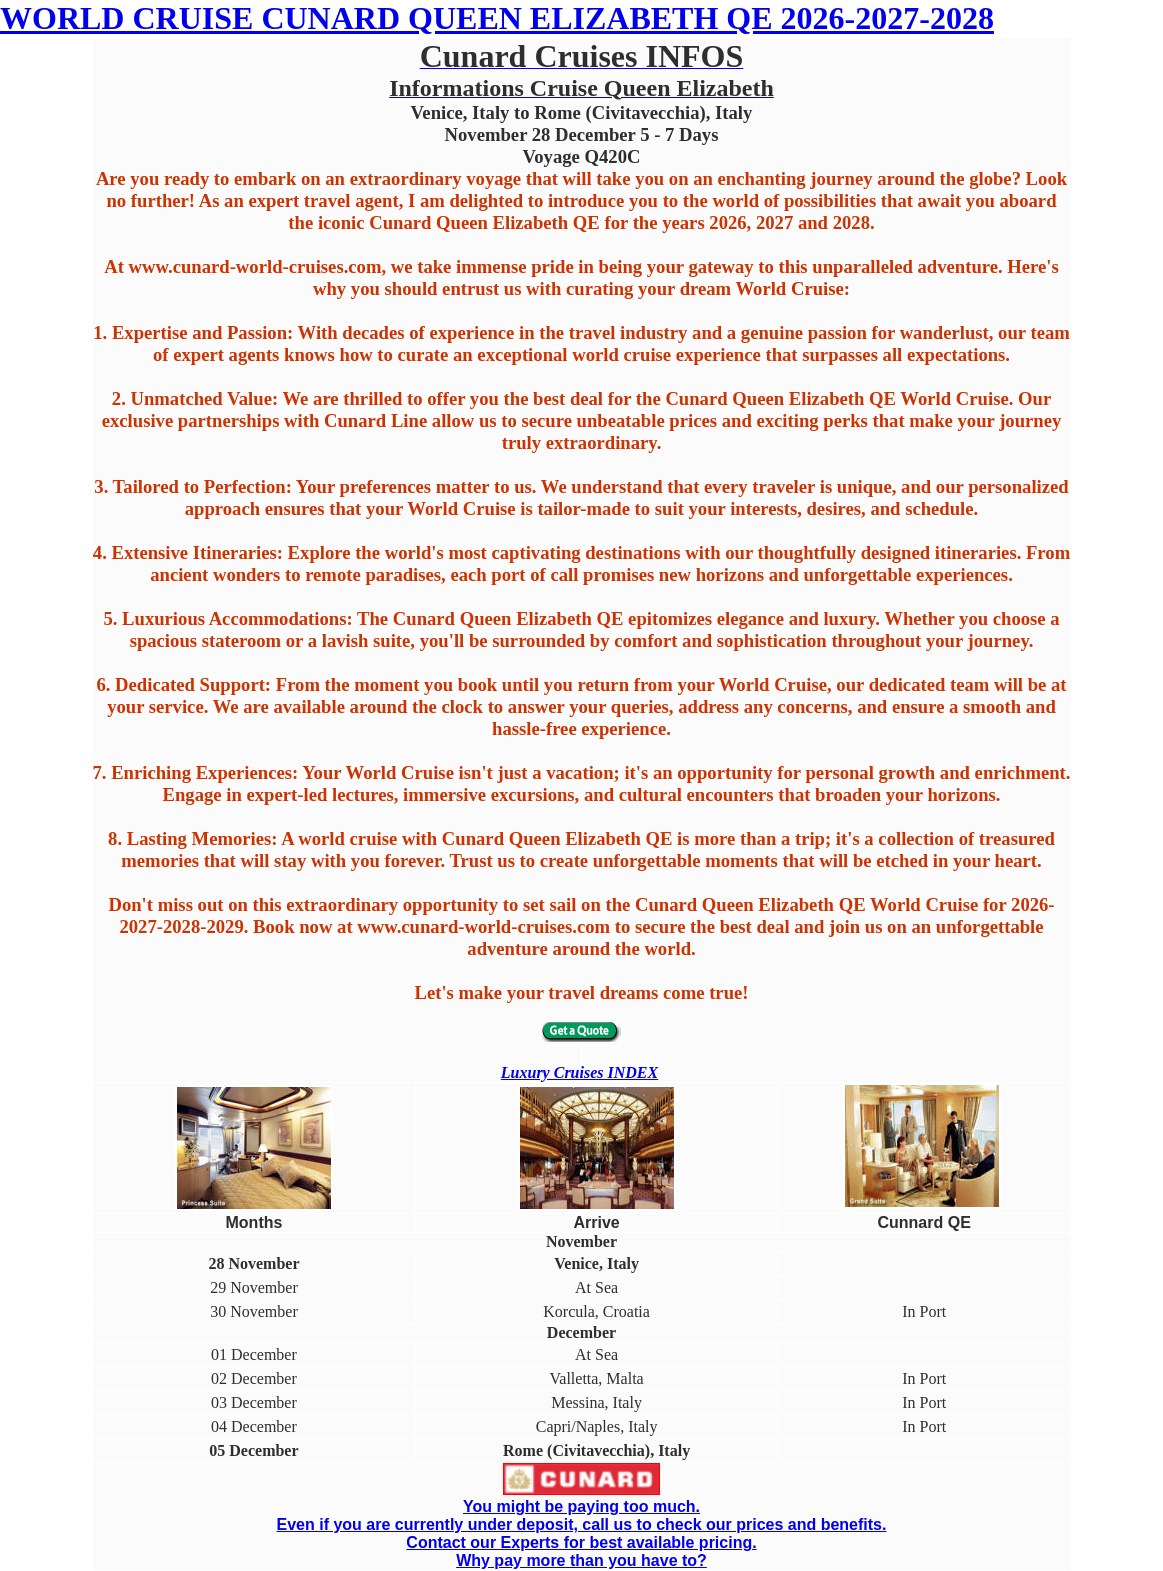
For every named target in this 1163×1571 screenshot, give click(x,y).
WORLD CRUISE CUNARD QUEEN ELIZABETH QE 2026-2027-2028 (497, 18)
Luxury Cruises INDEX (579, 1072)
